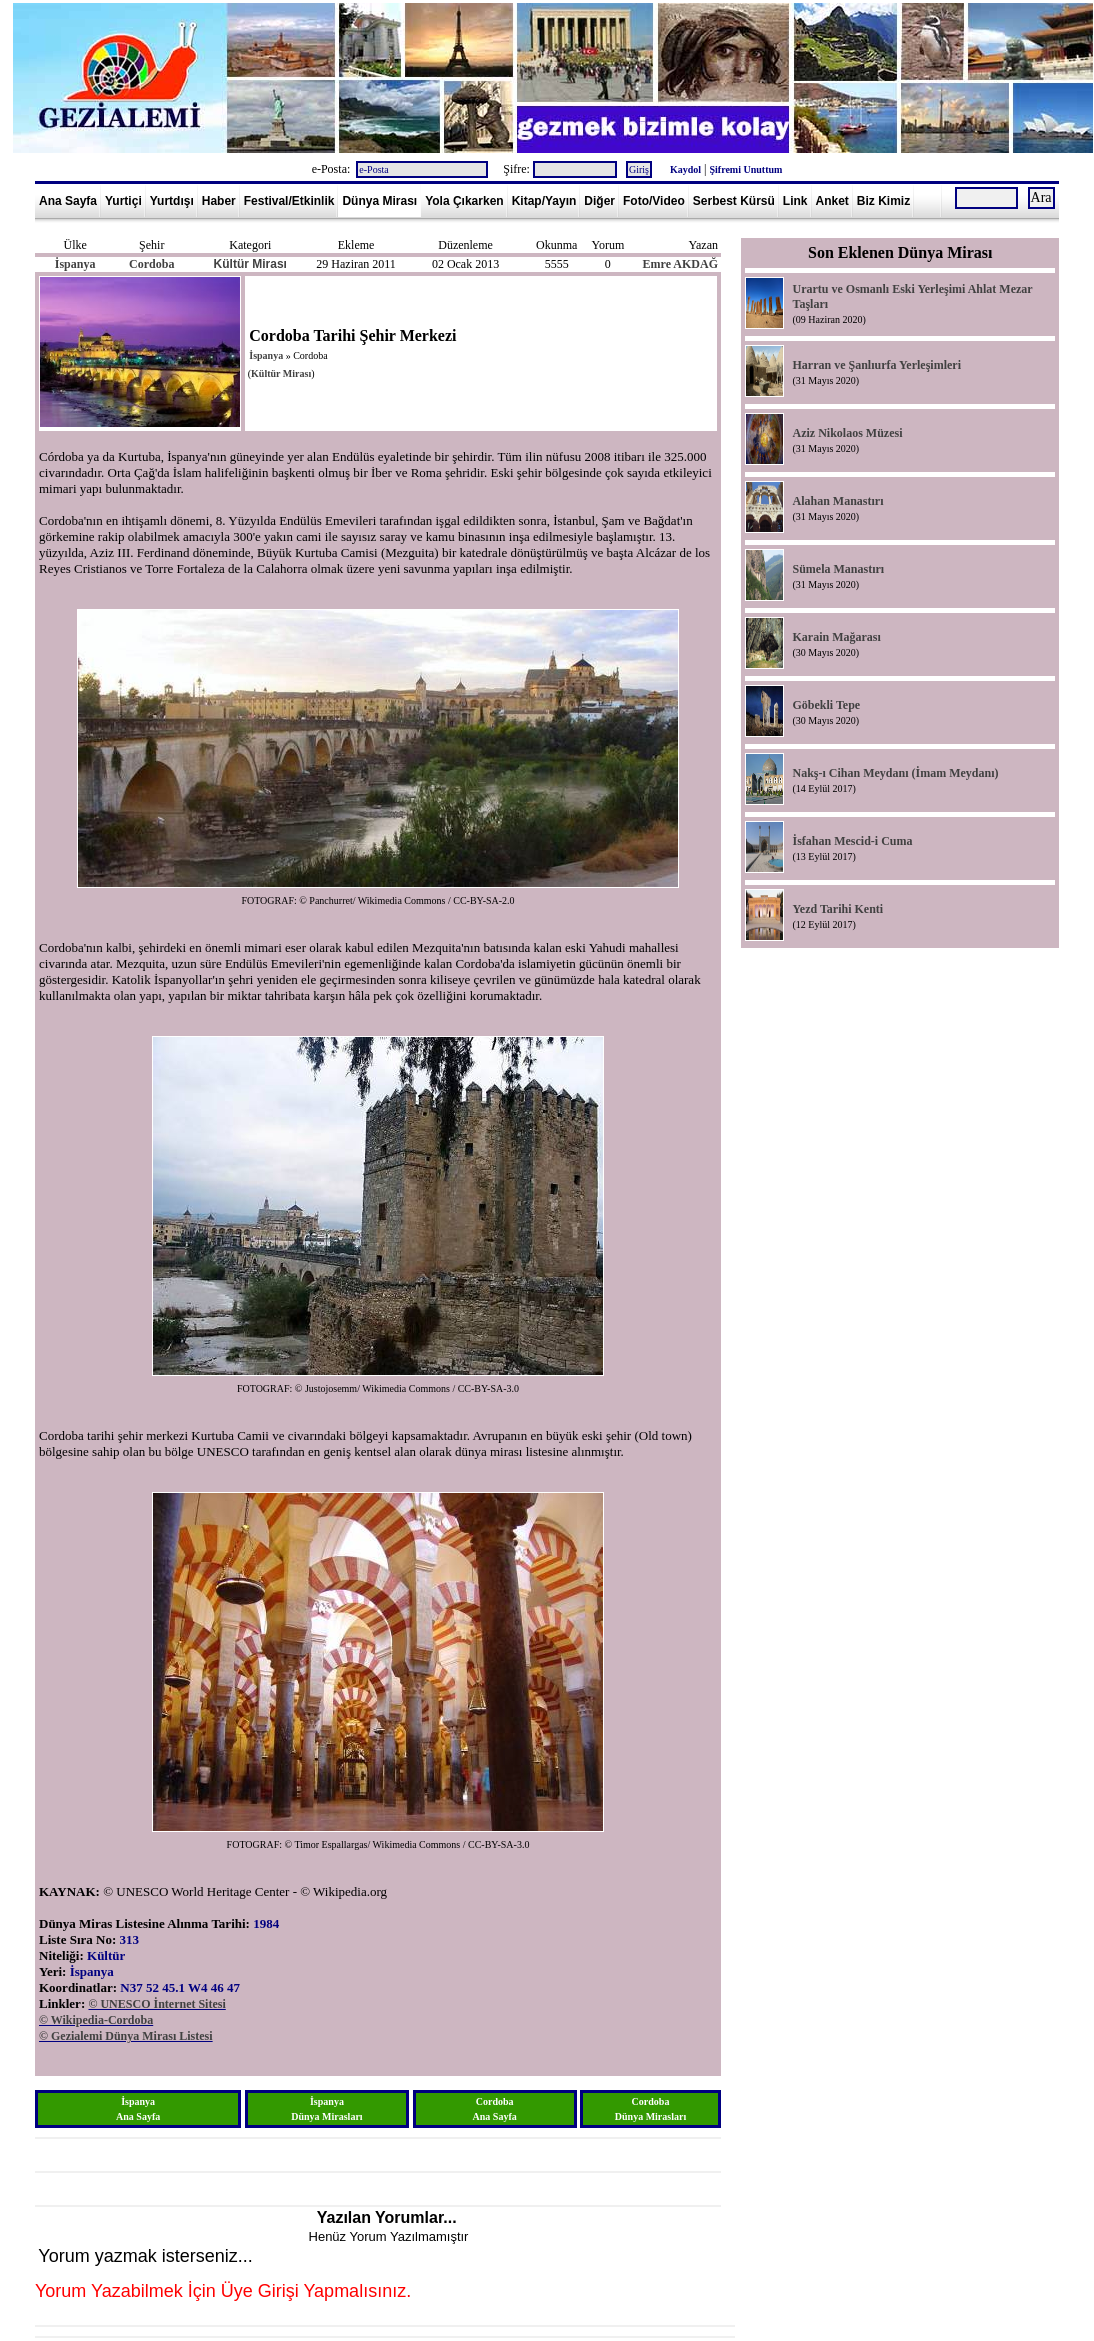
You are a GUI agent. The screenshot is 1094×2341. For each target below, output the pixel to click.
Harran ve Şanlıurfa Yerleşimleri (876, 365)
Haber (219, 201)
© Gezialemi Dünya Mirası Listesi (126, 2036)
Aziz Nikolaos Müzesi (847, 433)
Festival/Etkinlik (289, 201)
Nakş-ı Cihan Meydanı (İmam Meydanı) (895, 773)
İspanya (75, 264)
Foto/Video (654, 201)
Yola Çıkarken (464, 201)
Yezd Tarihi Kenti (837, 909)
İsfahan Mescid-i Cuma (852, 841)
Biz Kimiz (883, 201)
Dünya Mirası (379, 201)
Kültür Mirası (250, 264)
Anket (832, 201)
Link (795, 201)
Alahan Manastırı (837, 501)
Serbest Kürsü (734, 201)
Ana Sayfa (68, 201)
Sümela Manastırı (838, 569)
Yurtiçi (123, 201)
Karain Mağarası (836, 637)
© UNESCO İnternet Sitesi (156, 2004)
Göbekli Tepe (826, 705)
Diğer (599, 201)
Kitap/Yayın (544, 201)
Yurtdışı (172, 201)
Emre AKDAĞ (680, 264)
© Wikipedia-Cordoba (96, 2020)
